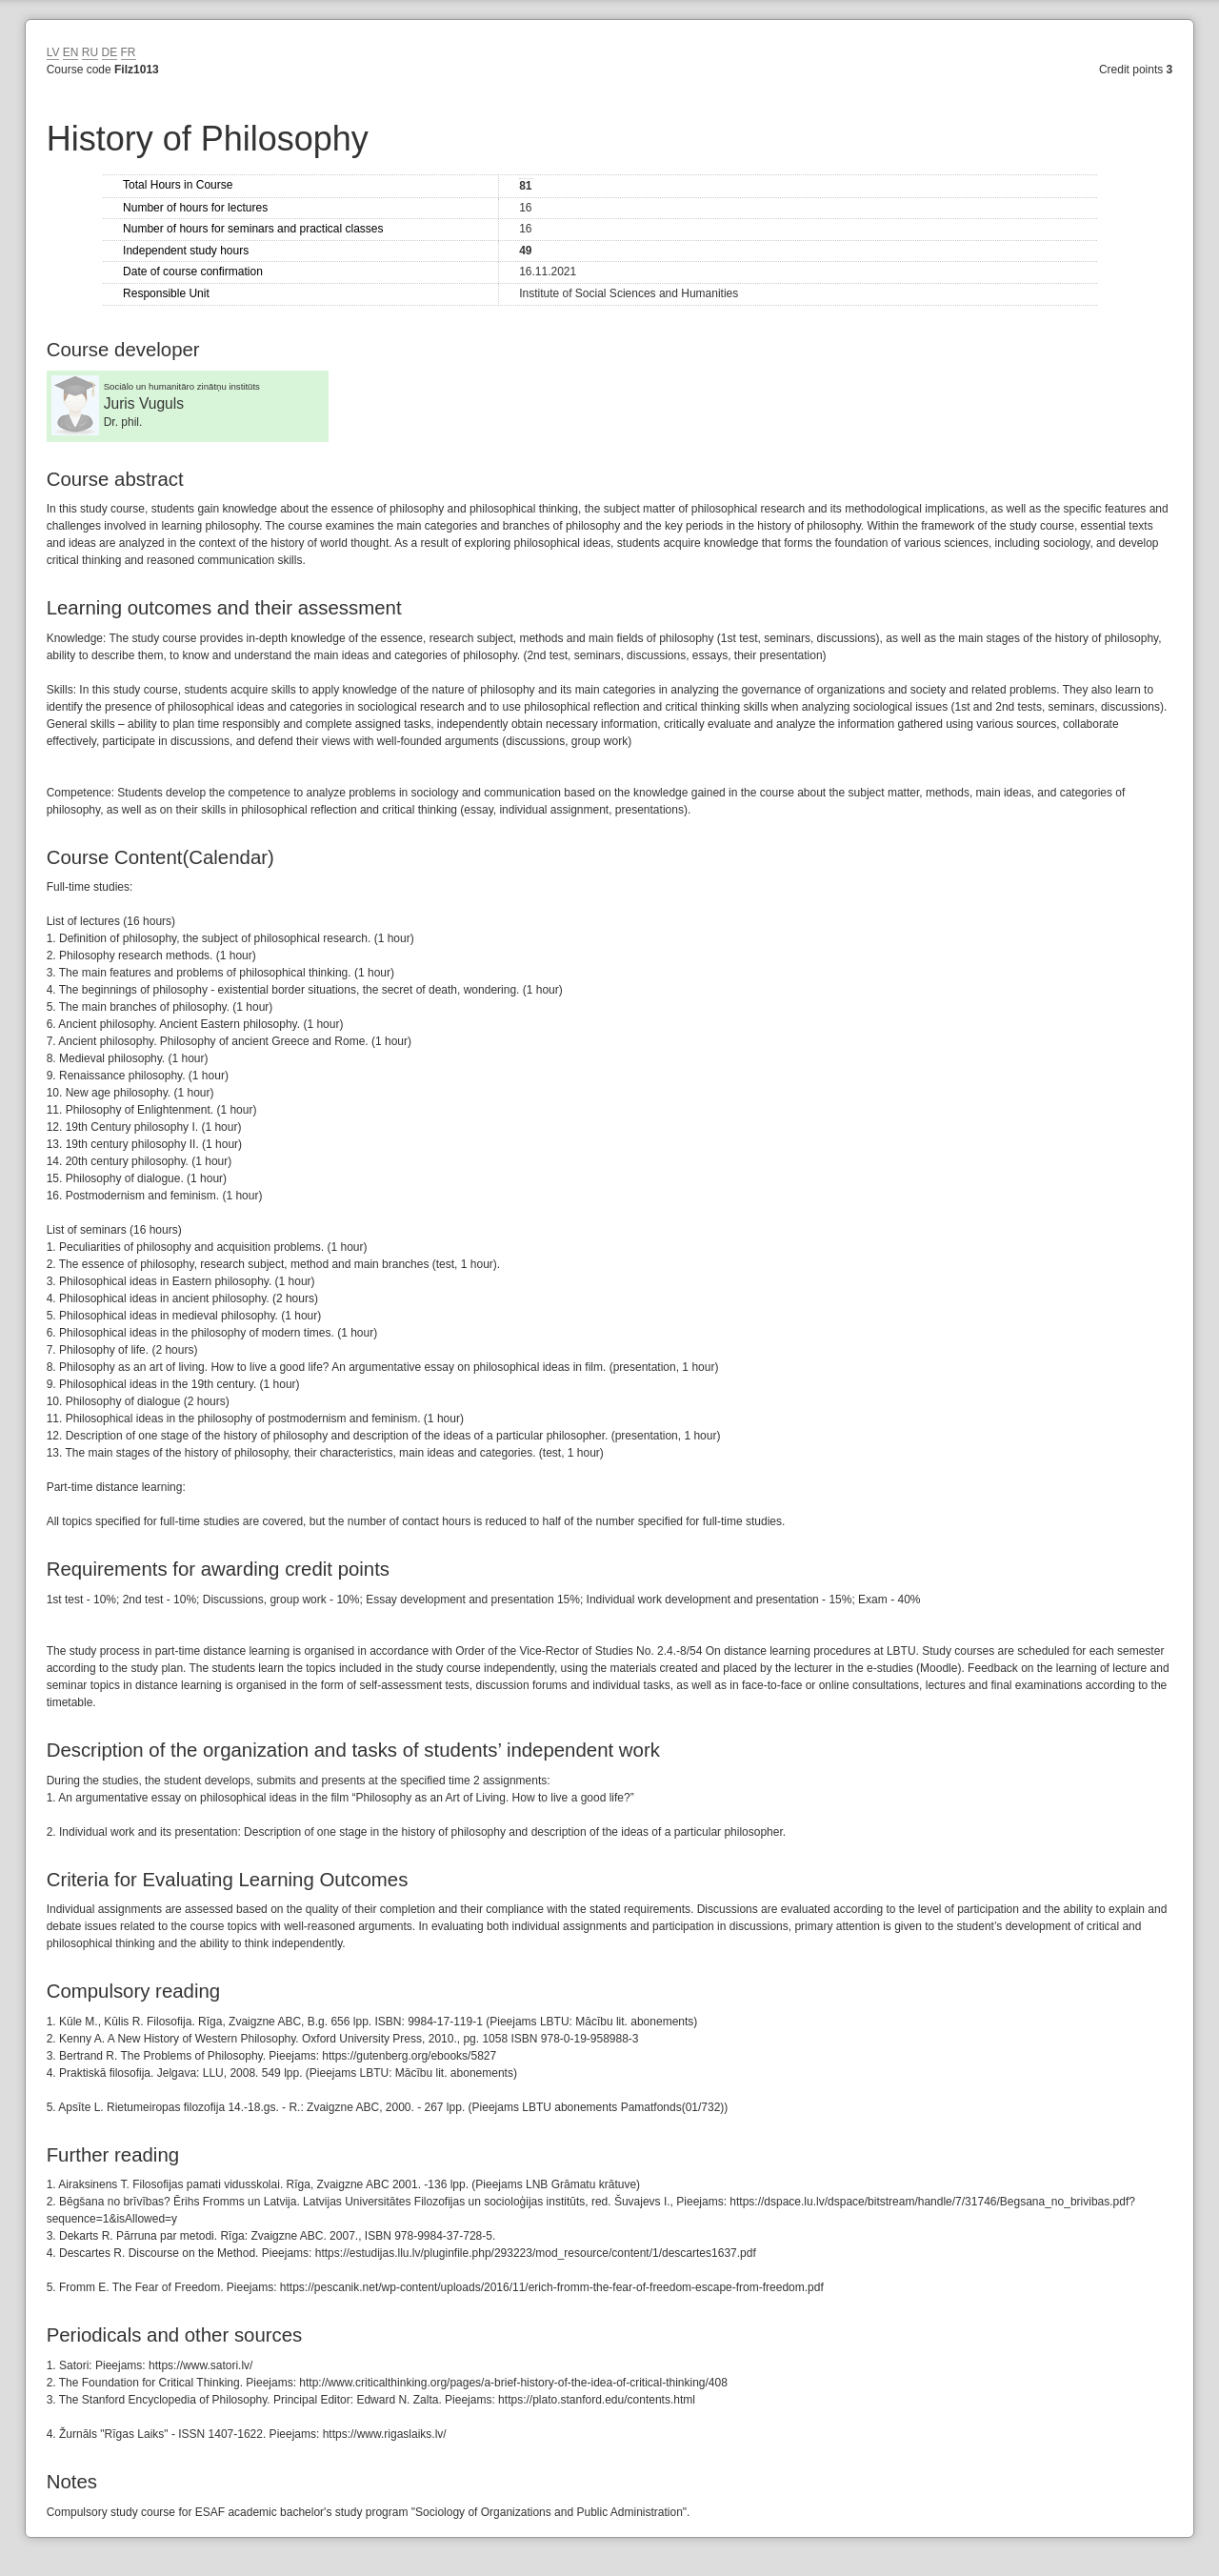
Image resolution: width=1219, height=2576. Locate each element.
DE (110, 52)
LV (53, 52)
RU (90, 52)
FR (128, 52)
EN (71, 52)
